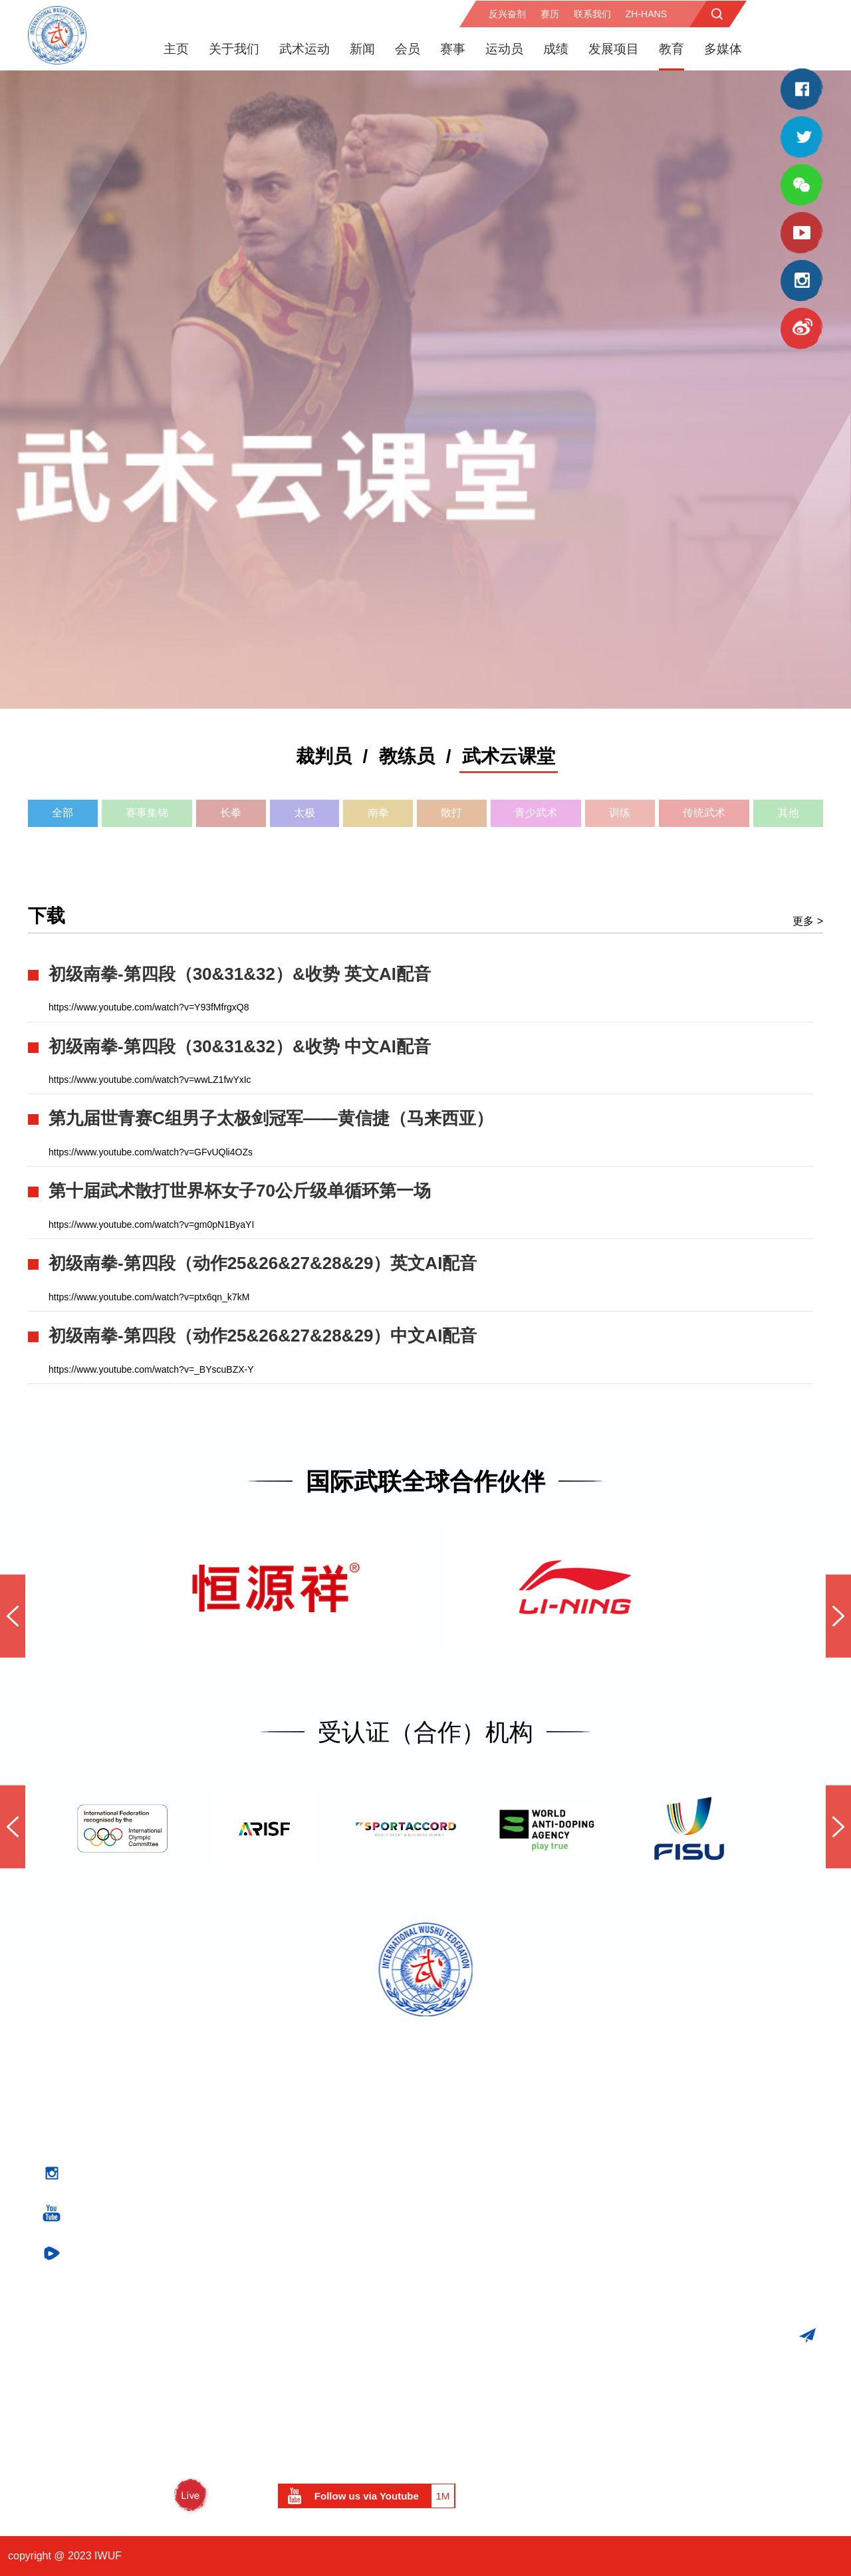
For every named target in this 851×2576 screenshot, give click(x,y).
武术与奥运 (123, 2222)
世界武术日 (490, 2341)
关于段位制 (490, 2359)
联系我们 (592, 13)
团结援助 (484, 2321)
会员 (407, 48)
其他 (788, 812)
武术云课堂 (508, 755)
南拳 (378, 812)
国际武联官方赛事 (139, 2070)
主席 (290, 2108)
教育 (671, 48)
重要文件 (301, 2222)
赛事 (452, 48)
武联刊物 (484, 2224)
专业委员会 (306, 2146)
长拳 (230, 812)
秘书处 (296, 2164)
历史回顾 (301, 2357)
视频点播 (484, 2206)
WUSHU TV (153, 2495)
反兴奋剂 (507, 13)
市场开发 (484, 2303)
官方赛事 (128, 2044)
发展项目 (613, 48)
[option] (425, 389)
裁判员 (324, 755)
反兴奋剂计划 (495, 2070)
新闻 (362, 48)
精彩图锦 (484, 2186)
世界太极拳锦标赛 (139, 2182)
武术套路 (301, 2317)
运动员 (504, 48)
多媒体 (723, 48)
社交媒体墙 (490, 2243)
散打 (451, 812)
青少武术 (536, 812)
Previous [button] (12, 1615)
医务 (474, 2108)
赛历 (550, 13)
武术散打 (301, 2335)
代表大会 (301, 2089)
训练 (619, 812)
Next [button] (838, 1615)
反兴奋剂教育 (495, 2089)
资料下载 (495, 2393)
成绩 (555, 48)
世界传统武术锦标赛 (144, 2162)
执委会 (296, 2127)
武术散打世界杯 (133, 2144)
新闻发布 (484, 2168)
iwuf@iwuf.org (758, 2267)
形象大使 (301, 2202)
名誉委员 (301, 2184)
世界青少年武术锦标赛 (149, 2106)
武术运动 (304, 48)
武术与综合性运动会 (144, 2202)
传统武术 (704, 812)
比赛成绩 (117, 2281)
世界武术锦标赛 (133, 2087)
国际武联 (301, 2070)
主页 (176, 48)
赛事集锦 (147, 812)
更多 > (807, 919)
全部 (62, 812)
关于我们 (234, 48)
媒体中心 (495, 2142)
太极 (304, 812)
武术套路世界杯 (133, 2125)
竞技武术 (301, 2300)
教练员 (407, 755)
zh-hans (646, 13)
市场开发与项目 (519, 2277)
